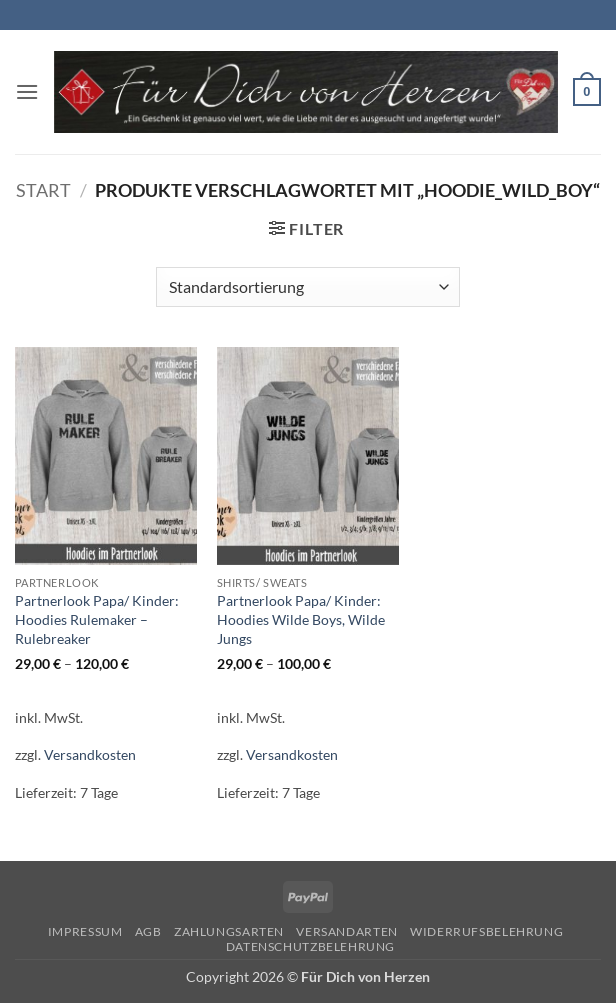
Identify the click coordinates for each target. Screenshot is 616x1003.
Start (43, 190)
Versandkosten (90, 754)
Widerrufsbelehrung (486, 931)
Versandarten (346, 931)
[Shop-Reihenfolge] (307, 287)
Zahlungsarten (229, 931)
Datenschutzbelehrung (310, 946)
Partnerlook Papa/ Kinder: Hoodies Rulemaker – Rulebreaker (97, 619)
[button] (27, 91)
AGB (148, 931)
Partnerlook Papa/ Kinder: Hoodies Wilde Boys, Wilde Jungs (301, 619)
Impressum (85, 931)
